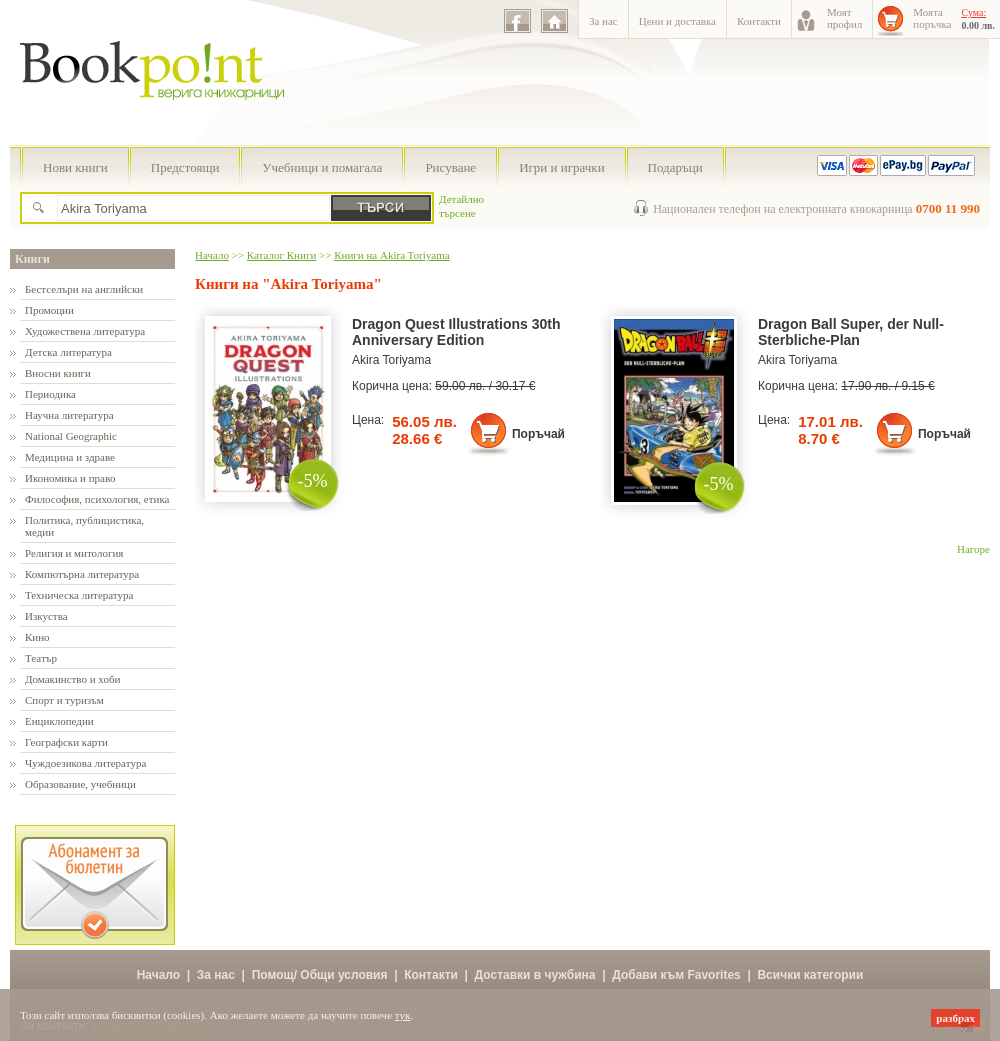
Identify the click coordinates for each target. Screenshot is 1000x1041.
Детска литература (68, 352)
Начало (212, 255)
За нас (603, 21)
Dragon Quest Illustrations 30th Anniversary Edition (456, 332)
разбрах (955, 1018)
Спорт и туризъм (64, 700)
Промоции (49, 310)
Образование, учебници (80, 784)
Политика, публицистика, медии (84, 526)
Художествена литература (85, 331)
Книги (32, 259)
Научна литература (69, 415)
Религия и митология (74, 553)
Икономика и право (70, 478)
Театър (41, 658)
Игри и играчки (561, 167)
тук (403, 1015)
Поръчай (538, 434)
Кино (37, 637)
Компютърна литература (82, 574)
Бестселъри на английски (84, 289)
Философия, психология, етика (97, 499)
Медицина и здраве (70, 457)
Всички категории (810, 975)
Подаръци (675, 167)
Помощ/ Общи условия (320, 975)
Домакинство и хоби (72, 679)
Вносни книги (58, 373)
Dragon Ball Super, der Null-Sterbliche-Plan (851, 332)
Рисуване (450, 167)
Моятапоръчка (932, 18)
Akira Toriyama (391, 360)
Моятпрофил (844, 18)
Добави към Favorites (676, 975)
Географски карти (66, 742)
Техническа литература (79, 595)
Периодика (50, 394)
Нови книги (75, 167)
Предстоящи (185, 167)
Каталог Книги (281, 255)
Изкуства (46, 616)
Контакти (759, 21)
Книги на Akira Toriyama (391, 255)
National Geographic (71, 436)
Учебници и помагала (322, 167)
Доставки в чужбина (535, 975)
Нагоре (973, 549)
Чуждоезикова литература (85, 763)
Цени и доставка (677, 21)
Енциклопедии (59, 721)
